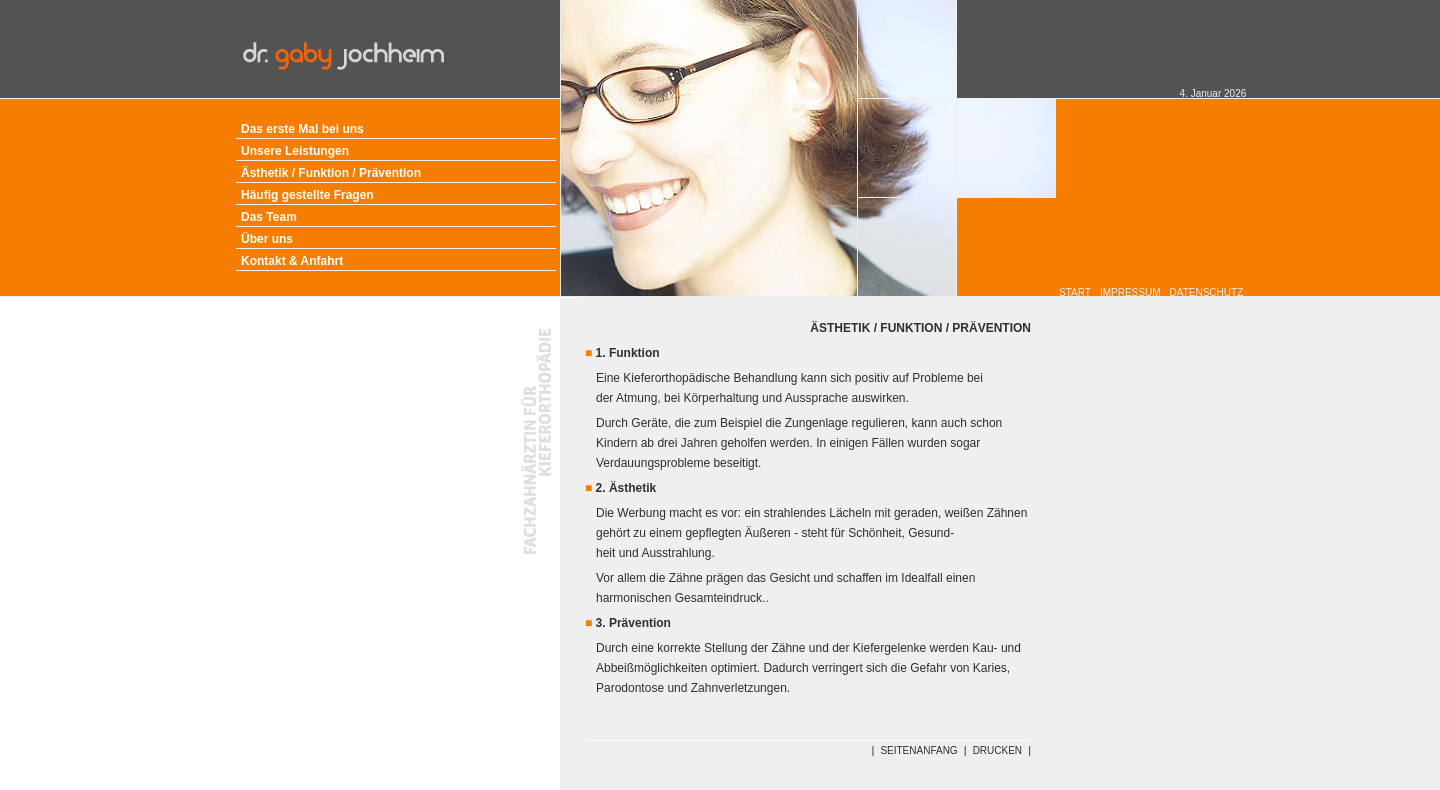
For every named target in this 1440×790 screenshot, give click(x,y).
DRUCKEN (997, 750)
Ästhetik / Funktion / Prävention (331, 173)
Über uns (267, 239)
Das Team (269, 217)
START (1075, 292)
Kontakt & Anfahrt (292, 261)
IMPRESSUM (1130, 292)
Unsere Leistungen (295, 151)
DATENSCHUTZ (1207, 292)
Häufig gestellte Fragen (307, 195)
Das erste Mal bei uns (302, 129)
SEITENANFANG (918, 750)
